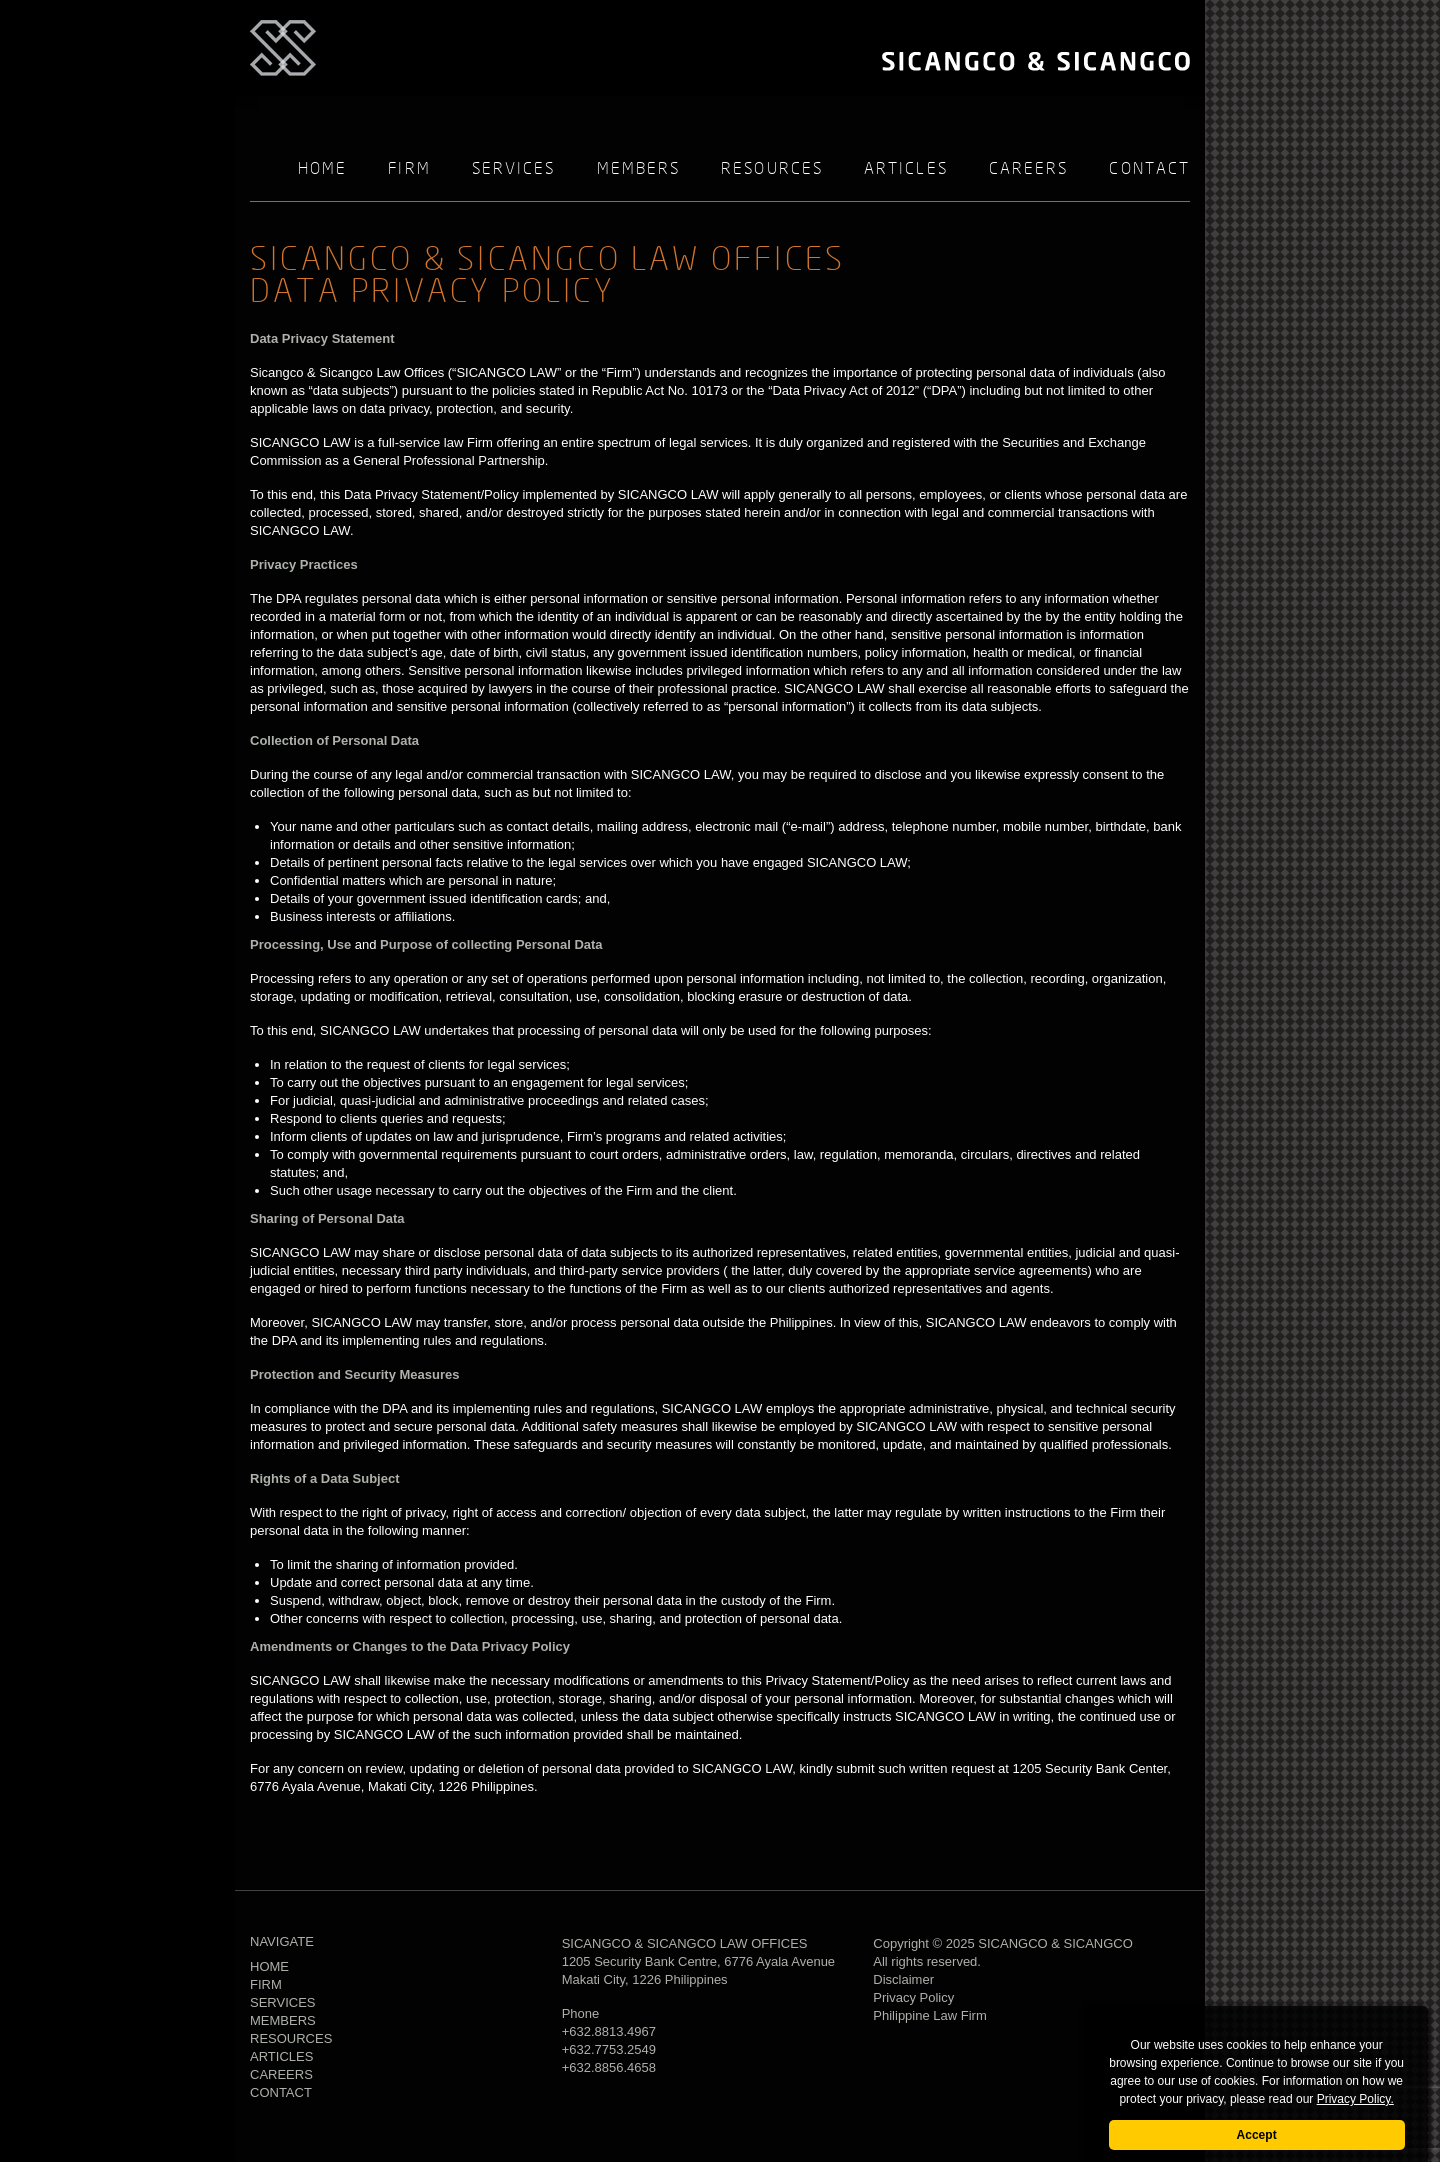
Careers (1029, 169)
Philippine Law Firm (929, 2015)
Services (514, 169)
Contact (1149, 169)
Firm (409, 169)
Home (322, 169)
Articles (906, 169)
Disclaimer (903, 1979)
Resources (772, 169)
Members (639, 169)
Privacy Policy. (1355, 2099)
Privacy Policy (913, 1997)
